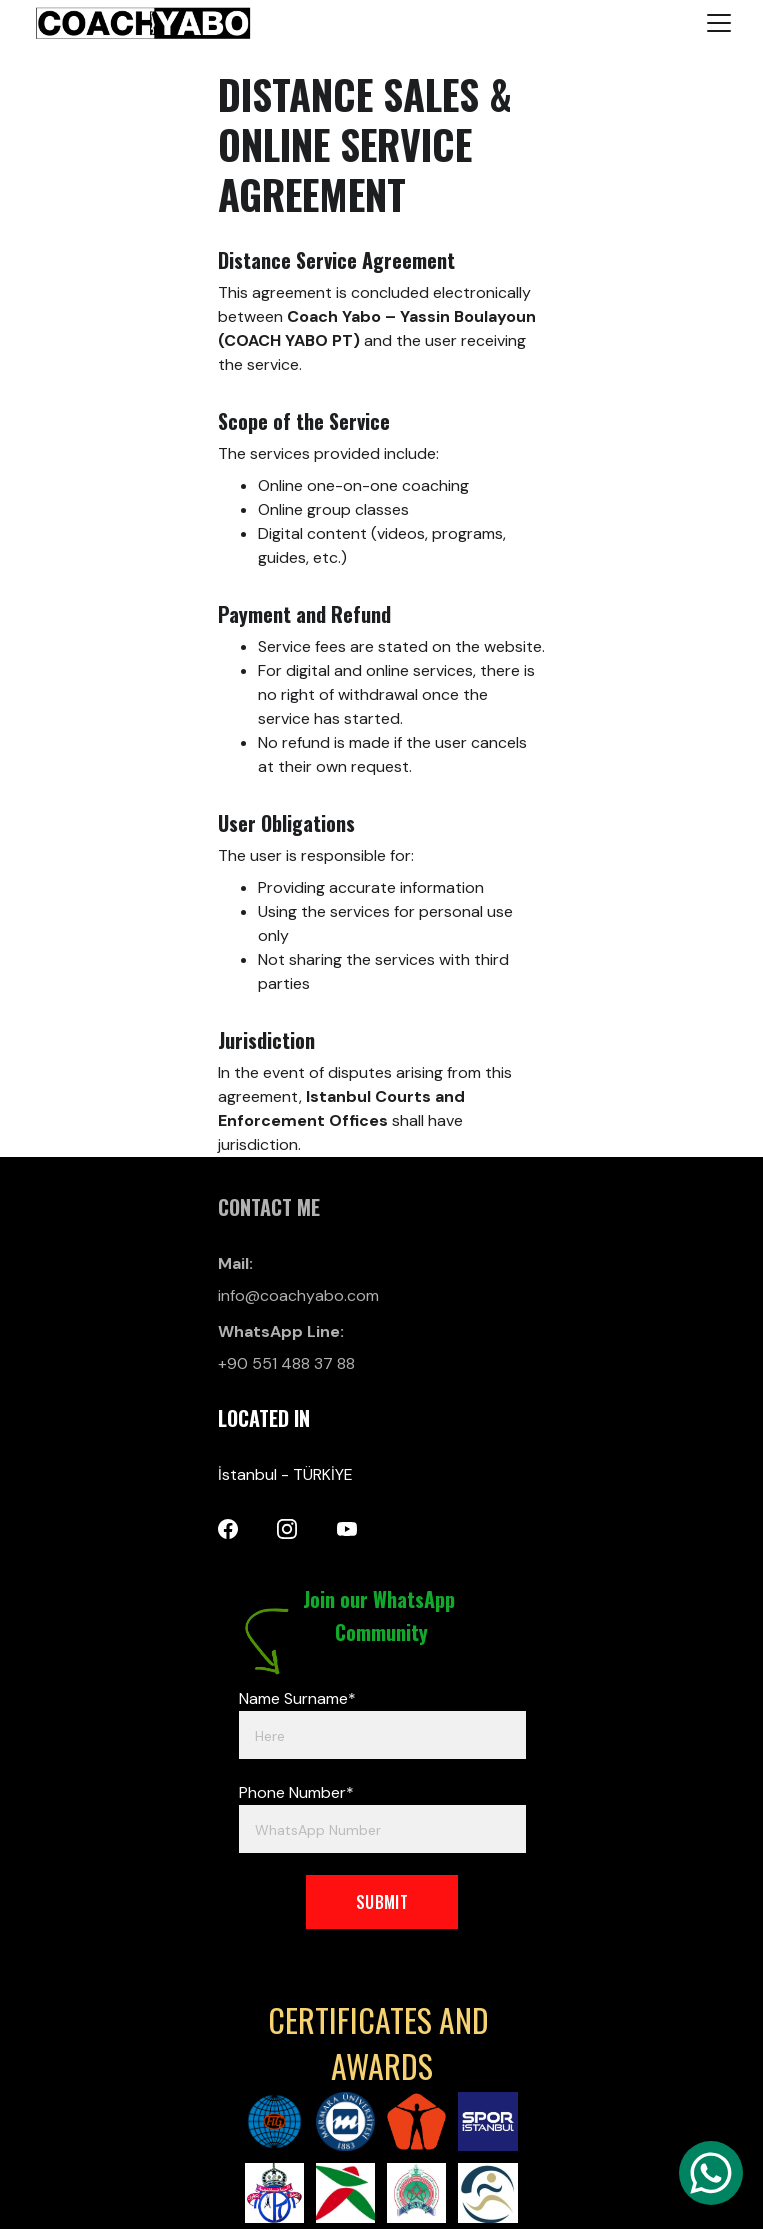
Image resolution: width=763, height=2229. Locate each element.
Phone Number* (296, 1792)
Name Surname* (297, 1698)
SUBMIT (382, 1902)
